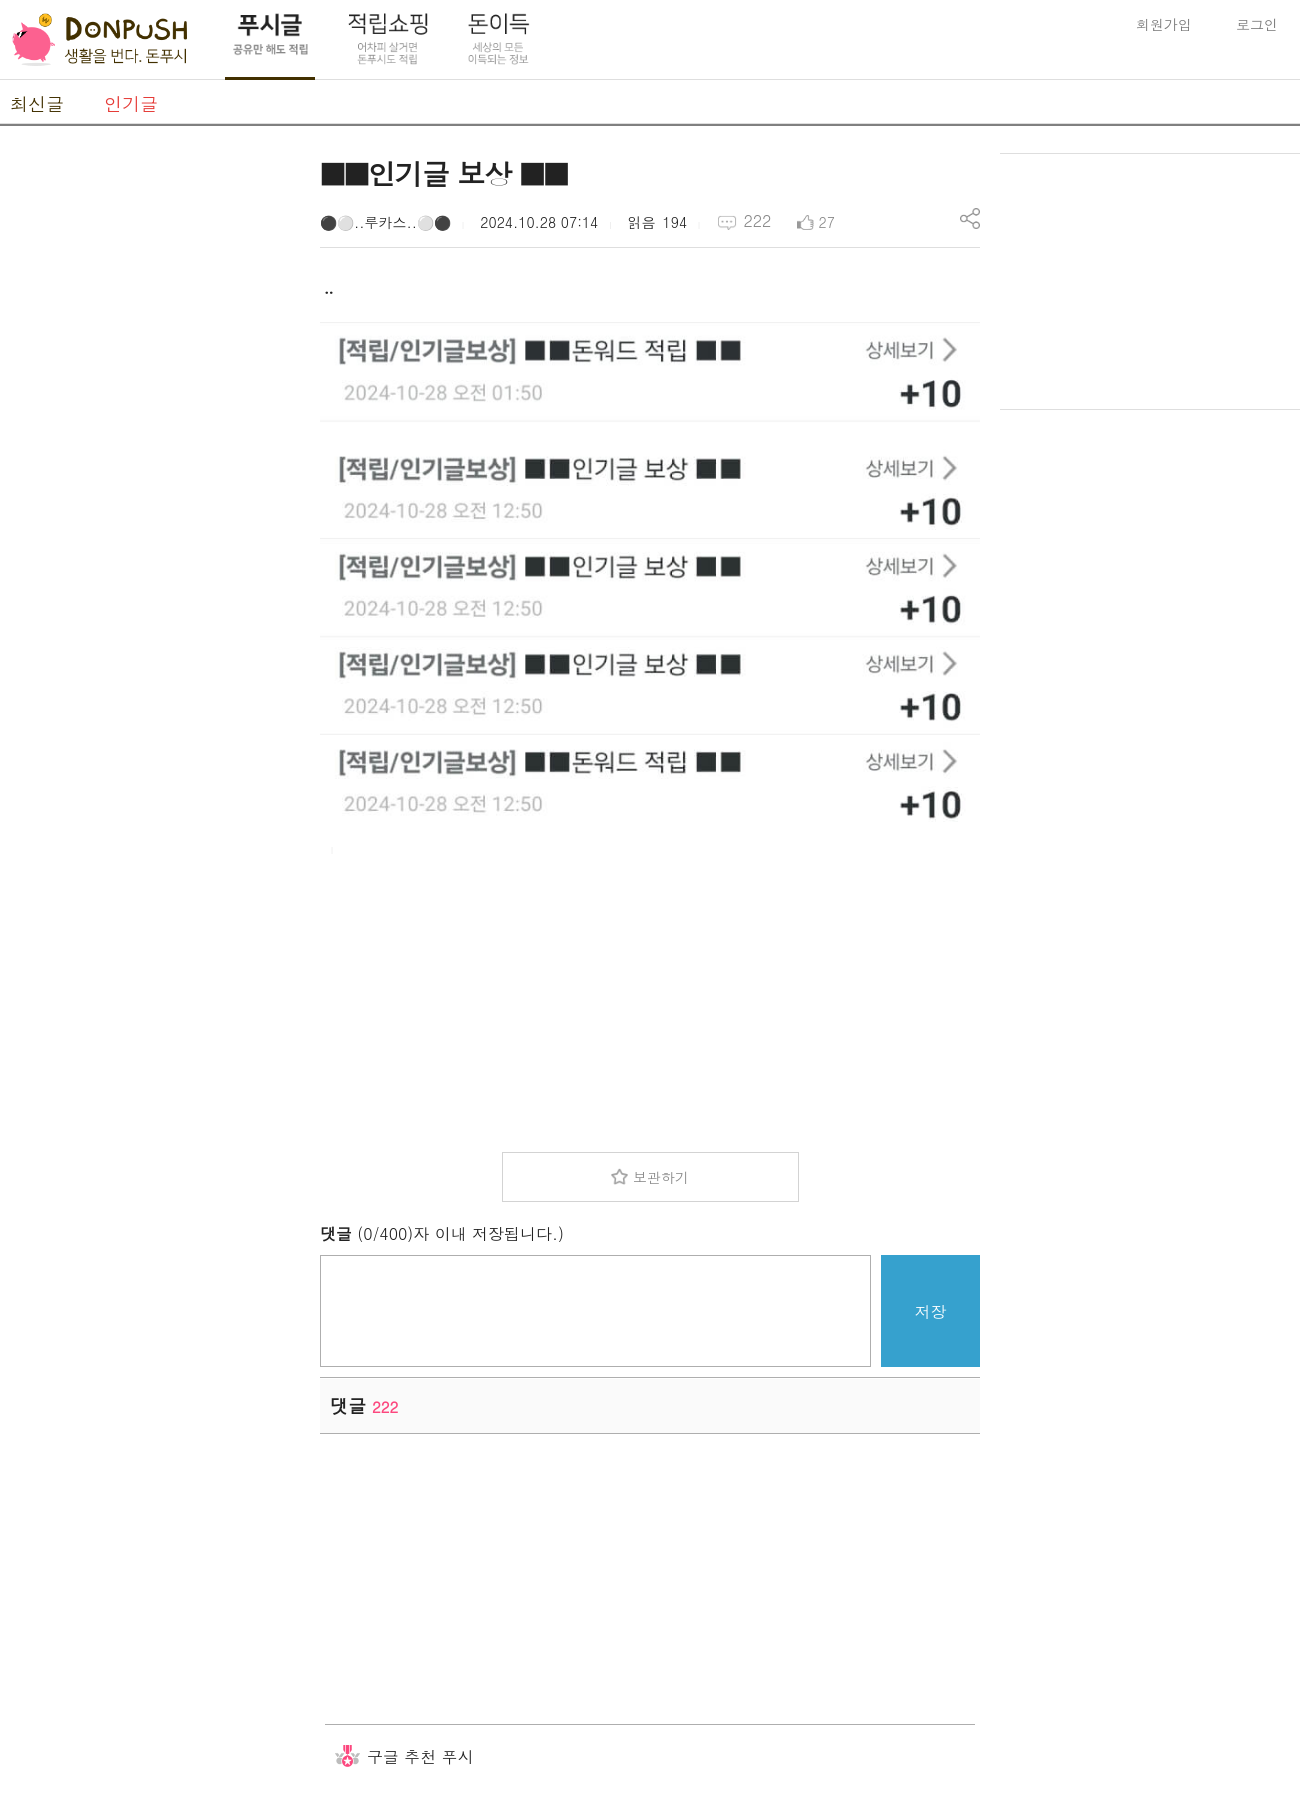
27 (827, 222)
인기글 (131, 103)
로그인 (1257, 24)
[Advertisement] (150, 453)
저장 (931, 1311)
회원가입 (1164, 24)
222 (757, 220)
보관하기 (661, 1177)
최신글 (37, 103)
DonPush (100, 40)
